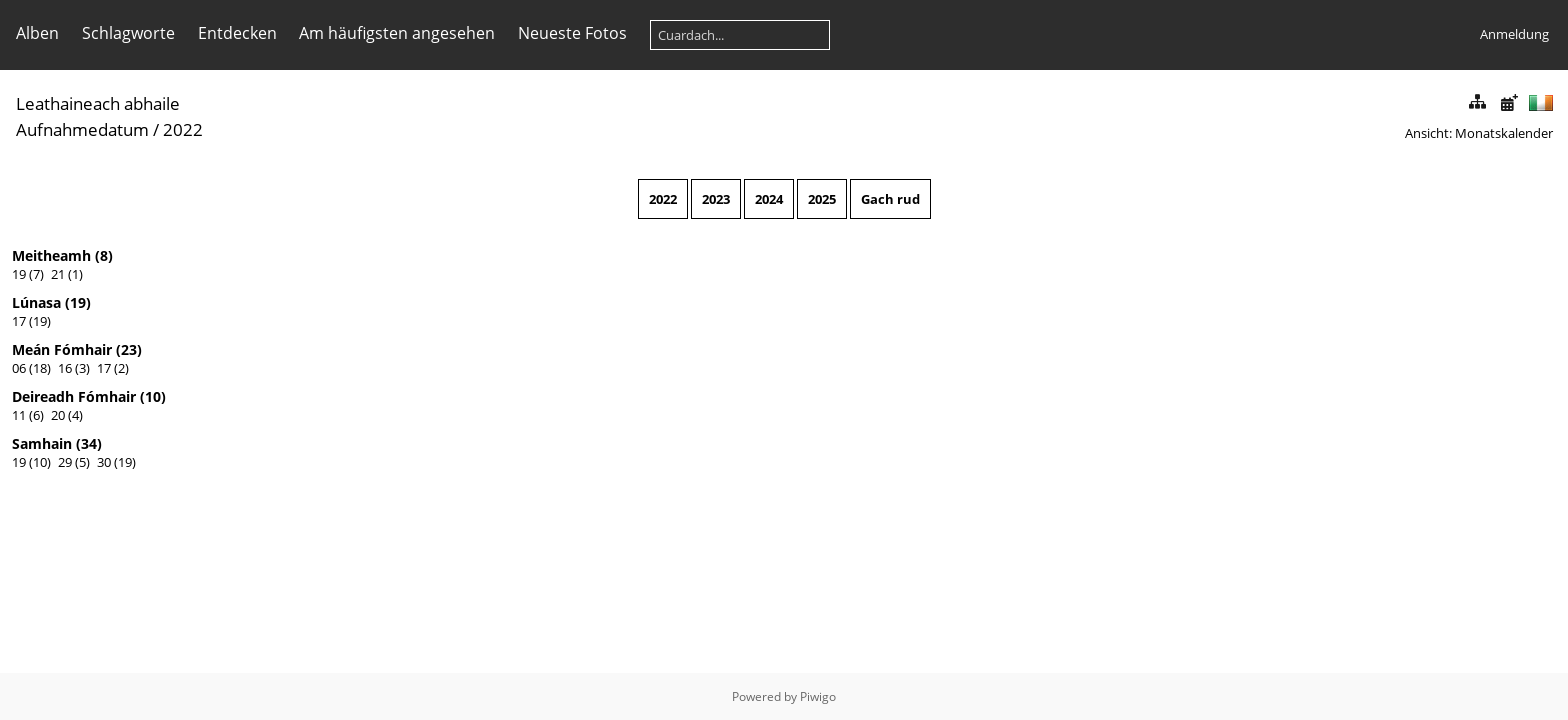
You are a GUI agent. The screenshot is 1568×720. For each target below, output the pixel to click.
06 (19, 368)
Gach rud (890, 199)
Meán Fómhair (62, 349)
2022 (663, 199)
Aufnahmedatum (82, 129)
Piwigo (818, 696)
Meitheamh (51, 255)
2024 (769, 199)
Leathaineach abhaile (98, 103)
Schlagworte (128, 33)
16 (65, 368)
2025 (822, 199)
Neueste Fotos (572, 33)
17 (19, 321)
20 (58, 415)
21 (58, 274)
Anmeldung (1514, 34)
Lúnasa (36, 302)
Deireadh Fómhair (74, 396)
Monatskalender (1504, 133)
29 (65, 462)
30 (104, 462)
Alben (37, 33)
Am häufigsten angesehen (397, 33)
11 (19, 415)
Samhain (42, 443)
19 (19, 274)
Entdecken (237, 33)
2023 (716, 199)
